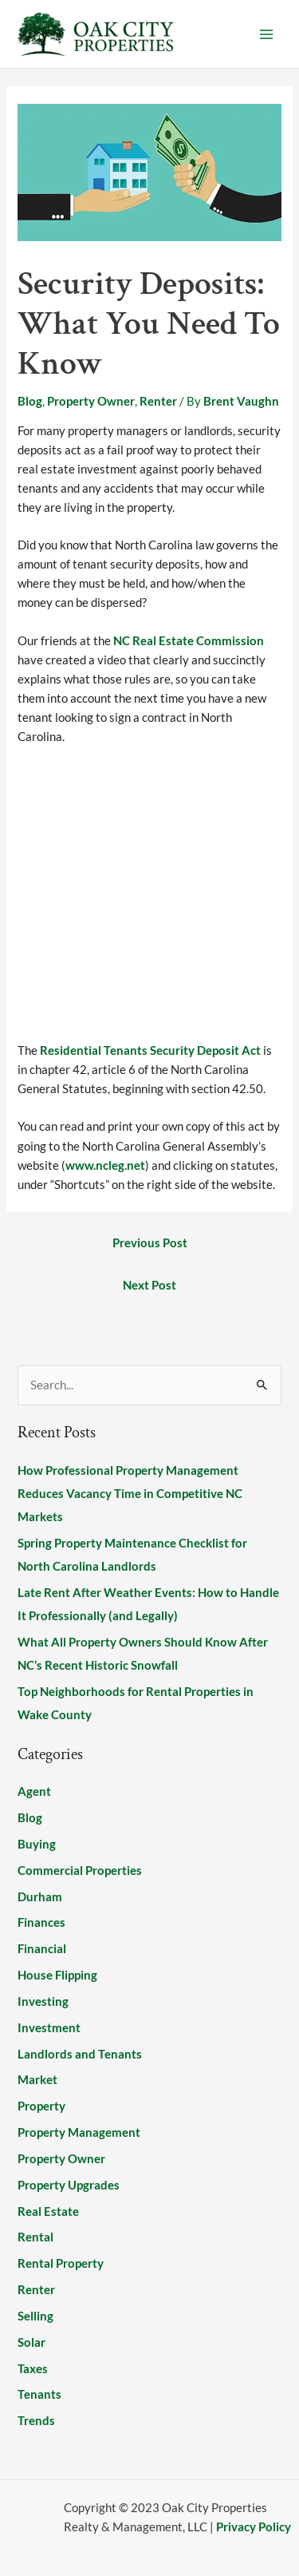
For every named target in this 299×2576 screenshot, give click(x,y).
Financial (42, 1949)
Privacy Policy (253, 2527)
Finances (41, 1922)
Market (37, 2080)
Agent (34, 1791)
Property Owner (91, 401)
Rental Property (61, 2263)
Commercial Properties (80, 1870)
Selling (35, 2316)
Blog (30, 401)
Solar (31, 2342)
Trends (36, 2420)
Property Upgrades (69, 2185)
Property (41, 2106)
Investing (43, 2001)
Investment (49, 2028)
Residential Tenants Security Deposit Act (150, 1050)
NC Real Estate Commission (188, 641)
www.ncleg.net (105, 1165)
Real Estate (48, 2211)
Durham (40, 1897)
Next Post (149, 1285)
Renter (158, 401)
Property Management (79, 2132)
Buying (37, 1844)
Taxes (33, 2369)
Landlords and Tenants (80, 2054)
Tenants (39, 2394)
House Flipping (57, 1975)
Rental (35, 2237)
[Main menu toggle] (266, 34)
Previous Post (149, 1243)
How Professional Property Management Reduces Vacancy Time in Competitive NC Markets (130, 1494)
